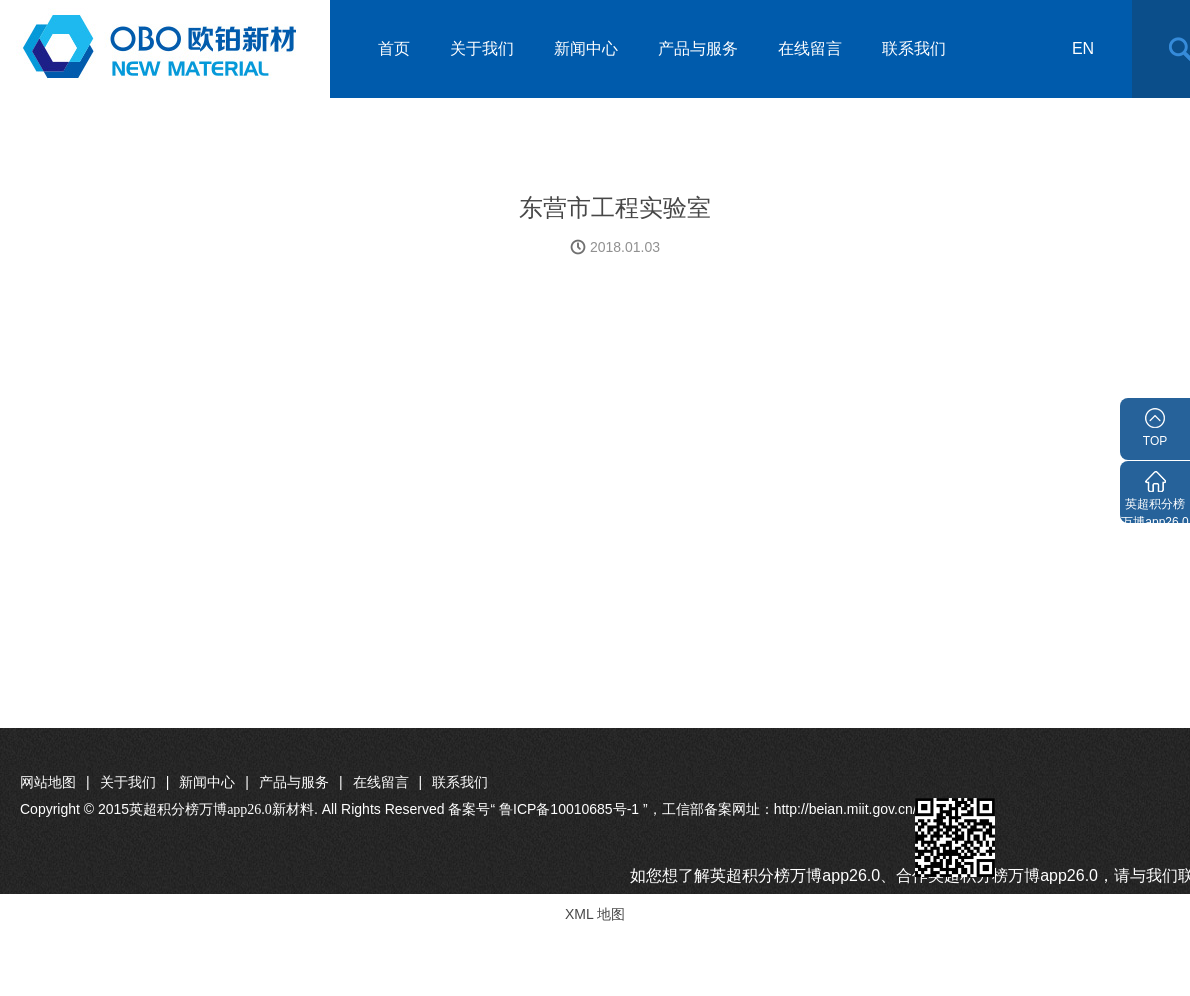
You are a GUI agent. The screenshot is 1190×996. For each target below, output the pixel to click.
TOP (1155, 441)
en (1083, 48)
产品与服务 (698, 48)
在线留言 (810, 48)
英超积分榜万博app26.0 (1154, 510)
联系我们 (914, 48)
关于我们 (482, 48)
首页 (394, 48)
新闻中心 (586, 48)
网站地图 (48, 782)
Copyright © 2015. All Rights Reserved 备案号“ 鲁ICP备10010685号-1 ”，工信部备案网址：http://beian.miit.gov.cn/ (468, 809)
